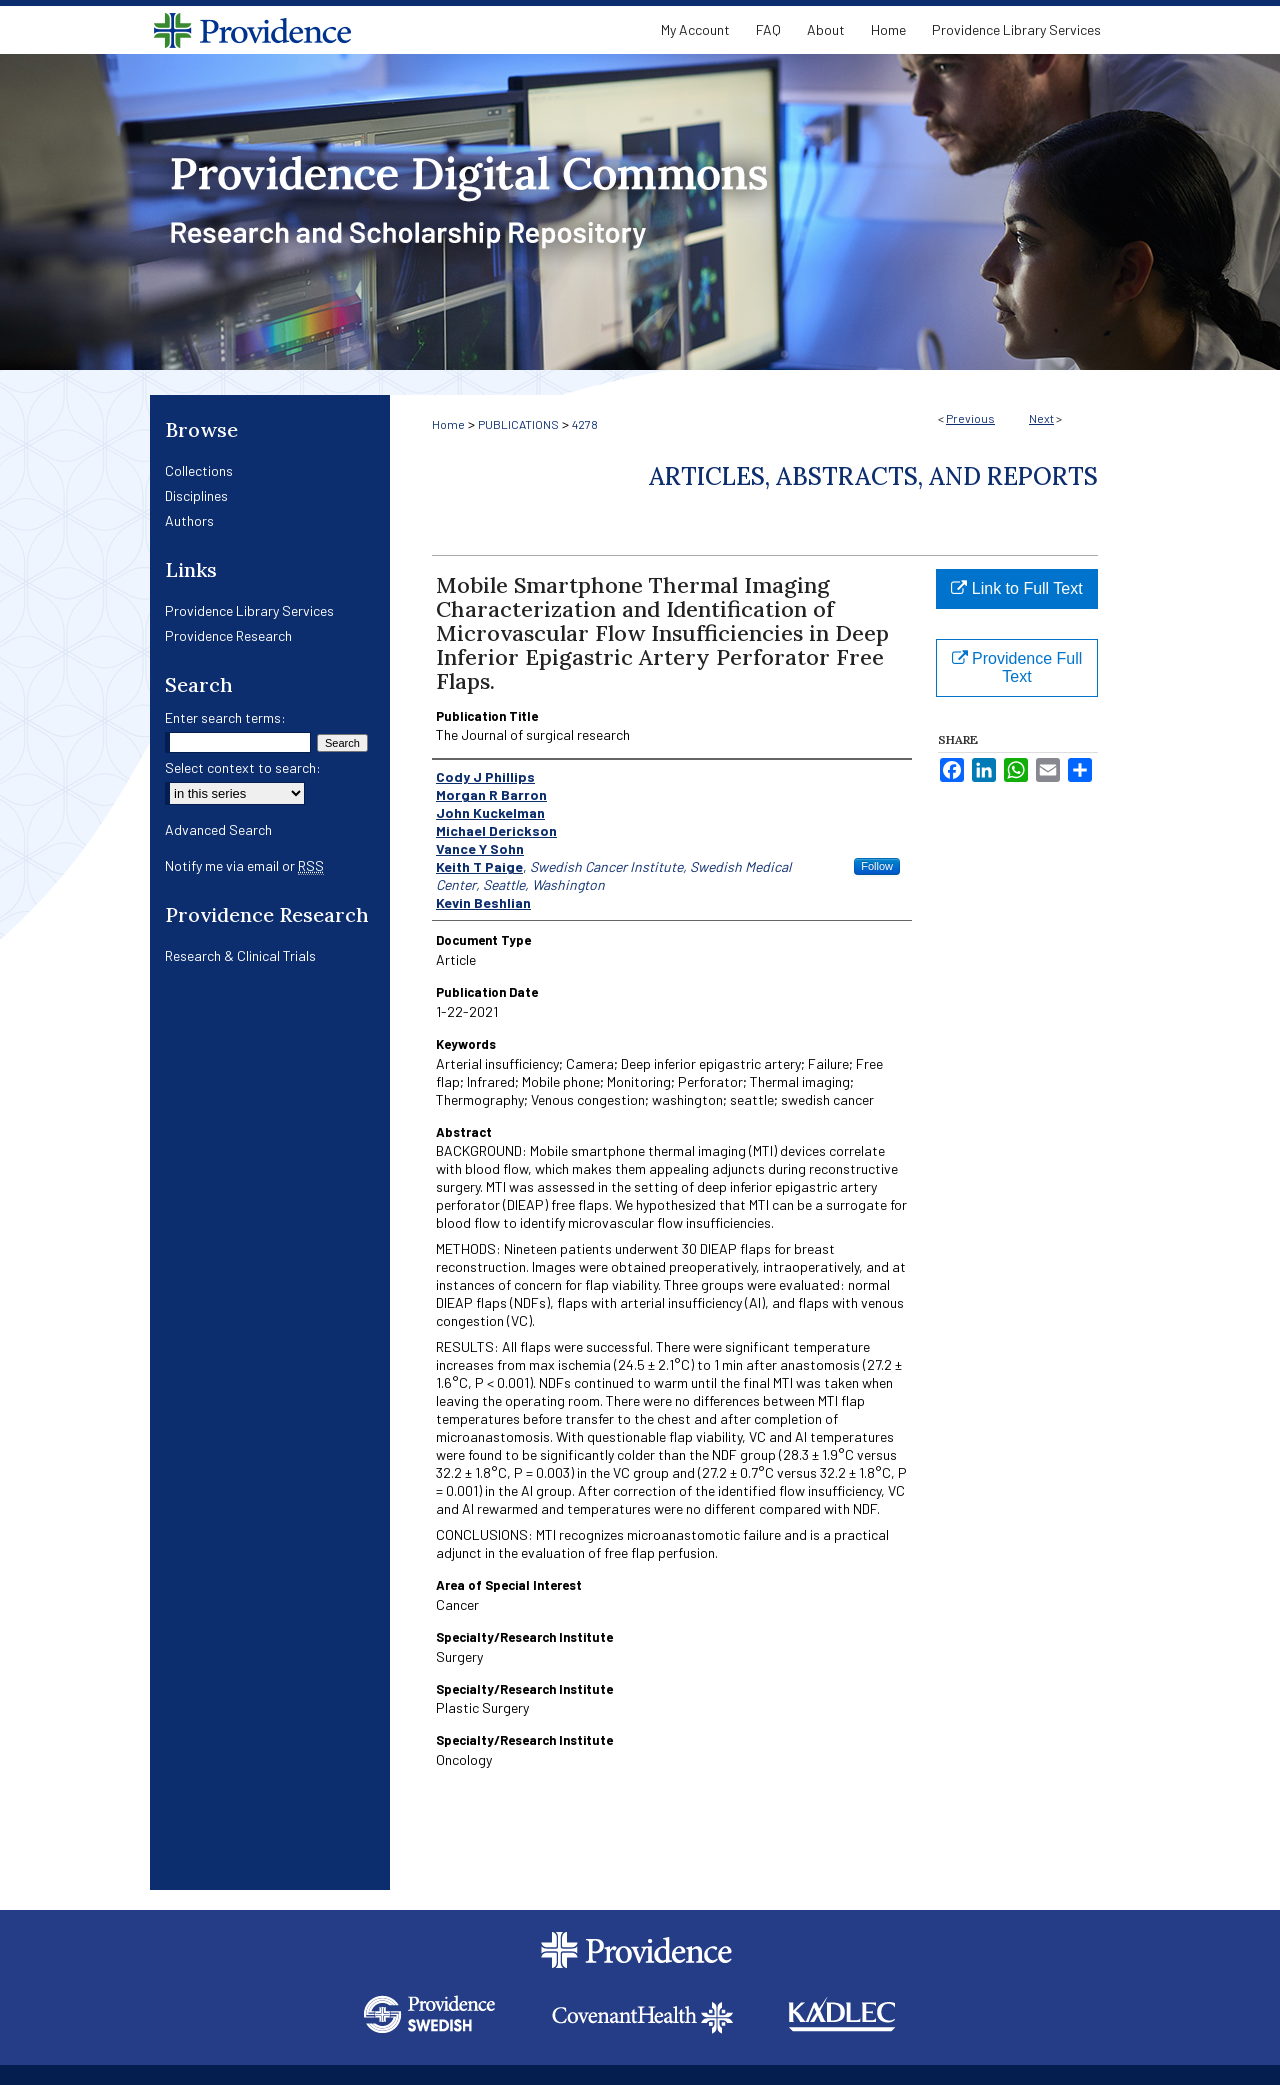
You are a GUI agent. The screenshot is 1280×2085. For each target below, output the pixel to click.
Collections (199, 470)
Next (1041, 418)
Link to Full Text (1016, 588)
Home (448, 424)
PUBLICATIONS (518, 424)
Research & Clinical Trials (240, 955)
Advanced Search (218, 829)
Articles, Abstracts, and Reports (873, 476)
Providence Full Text (1017, 667)
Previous (970, 418)
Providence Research (228, 635)
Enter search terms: (225, 717)
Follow (877, 866)
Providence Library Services (249, 610)
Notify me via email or (244, 865)
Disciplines (196, 495)
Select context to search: (243, 767)
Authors (189, 520)
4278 (585, 424)
